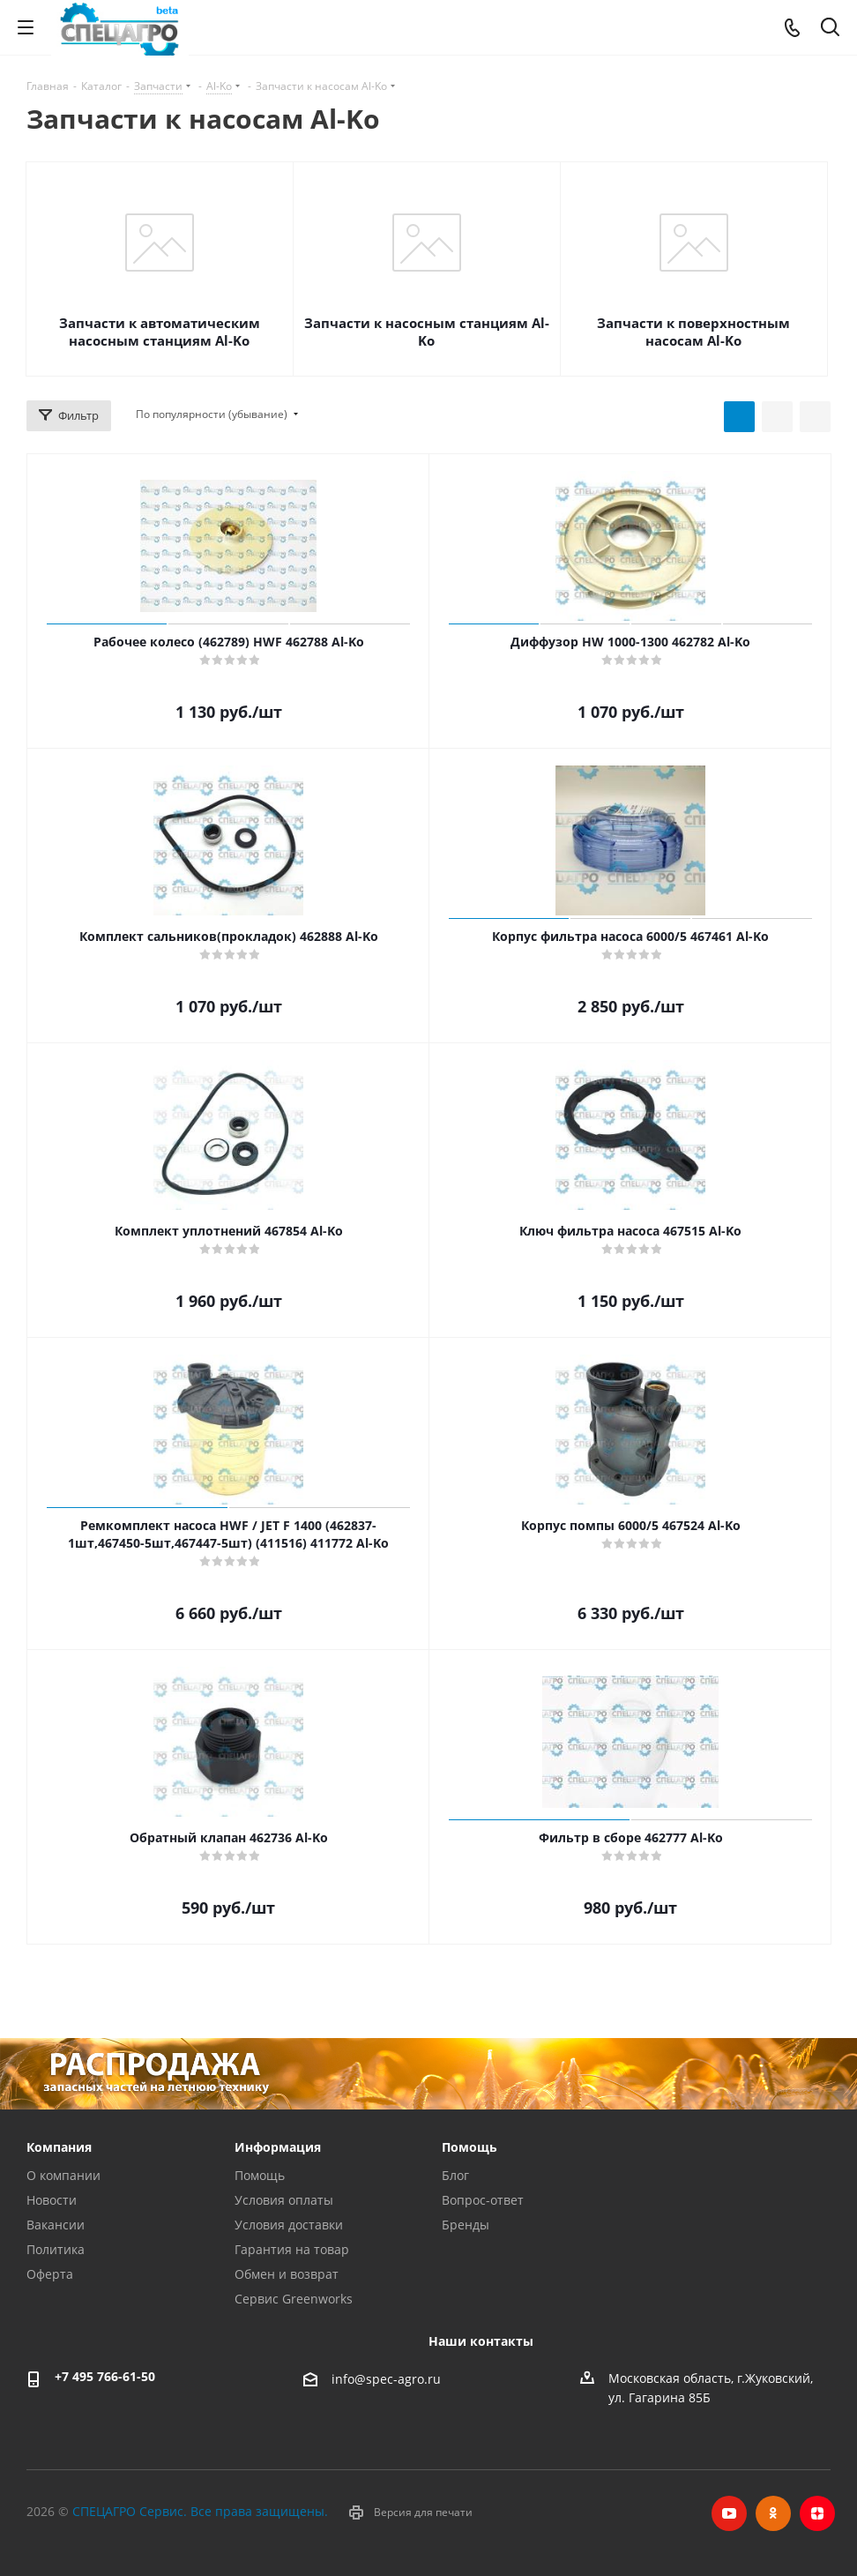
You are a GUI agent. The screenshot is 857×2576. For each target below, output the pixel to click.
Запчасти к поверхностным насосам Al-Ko (693, 331)
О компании (63, 2175)
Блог (455, 2175)
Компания (59, 2147)
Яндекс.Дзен (817, 2513)
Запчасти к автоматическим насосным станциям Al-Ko (159, 331)
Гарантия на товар (292, 2249)
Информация (278, 2147)
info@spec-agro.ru (386, 2379)
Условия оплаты (284, 2199)
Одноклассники (773, 2513)
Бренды (465, 2224)
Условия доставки (289, 2224)
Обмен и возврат (287, 2274)
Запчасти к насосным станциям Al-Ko (426, 331)
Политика (55, 2249)
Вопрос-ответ (483, 2199)
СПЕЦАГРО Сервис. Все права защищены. (200, 2511)
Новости (51, 2199)
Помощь (260, 2175)
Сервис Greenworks (294, 2298)
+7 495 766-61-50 (105, 2376)
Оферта (49, 2274)
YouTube (729, 2513)
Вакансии (55, 2224)
